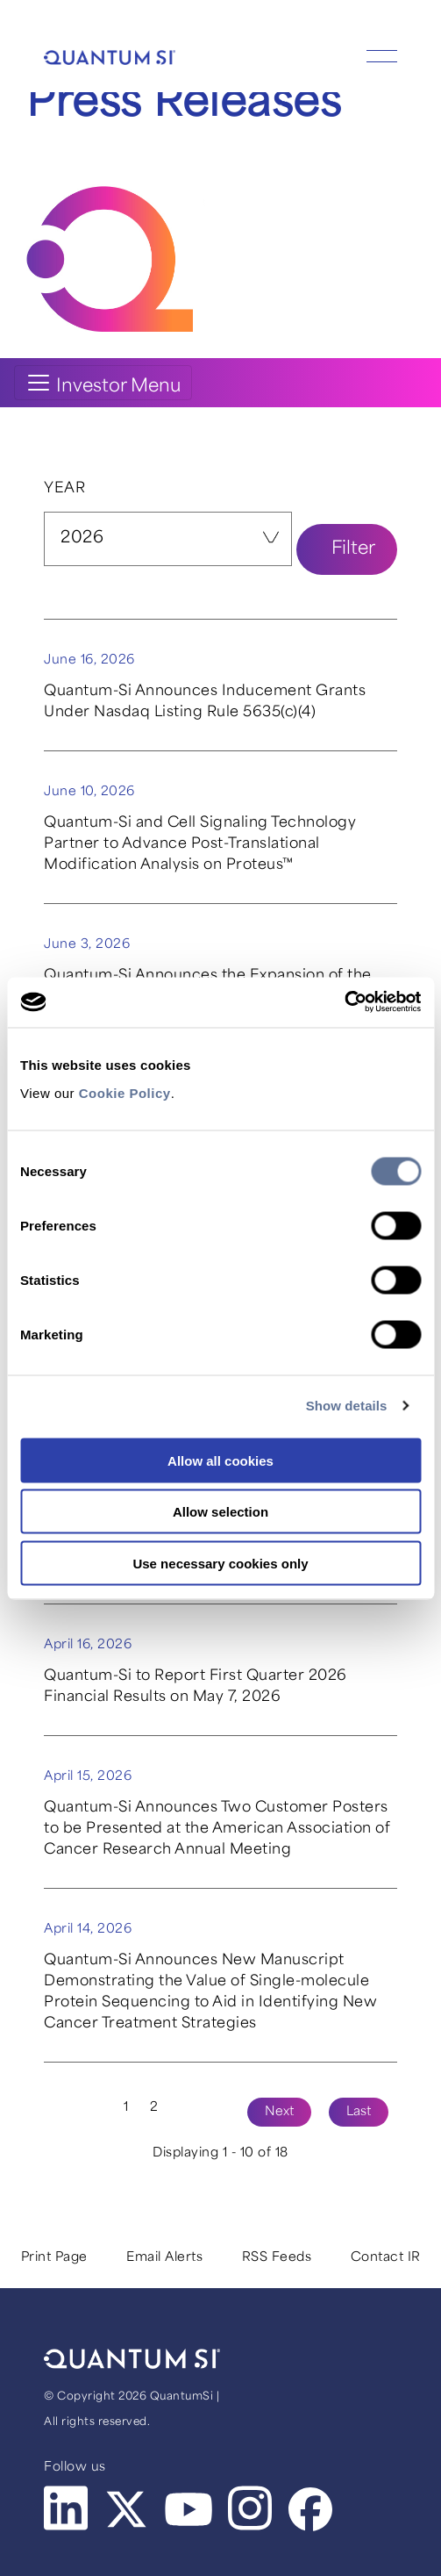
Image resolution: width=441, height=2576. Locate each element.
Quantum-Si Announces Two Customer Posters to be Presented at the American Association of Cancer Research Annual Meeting (217, 1829)
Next (279, 2112)
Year (64, 489)
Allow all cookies (220, 1460)
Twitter (128, 2509)
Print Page (54, 2257)
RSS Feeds (277, 2257)
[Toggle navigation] (103, 382)
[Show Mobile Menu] (381, 51)
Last (358, 2112)
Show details (347, 1405)
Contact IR (386, 2257)
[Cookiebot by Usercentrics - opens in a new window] (344, 1002)
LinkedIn (67, 2507)
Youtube (190, 2509)
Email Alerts (164, 2257)
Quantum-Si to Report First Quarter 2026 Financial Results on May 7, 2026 (195, 1686)
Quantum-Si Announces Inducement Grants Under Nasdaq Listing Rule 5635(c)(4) (205, 702)
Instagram (252, 2507)
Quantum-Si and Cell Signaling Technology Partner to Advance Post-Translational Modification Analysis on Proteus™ (200, 844)
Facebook (312, 2509)
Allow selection (220, 1511)
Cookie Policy (125, 1092)
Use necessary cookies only (220, 1562)
